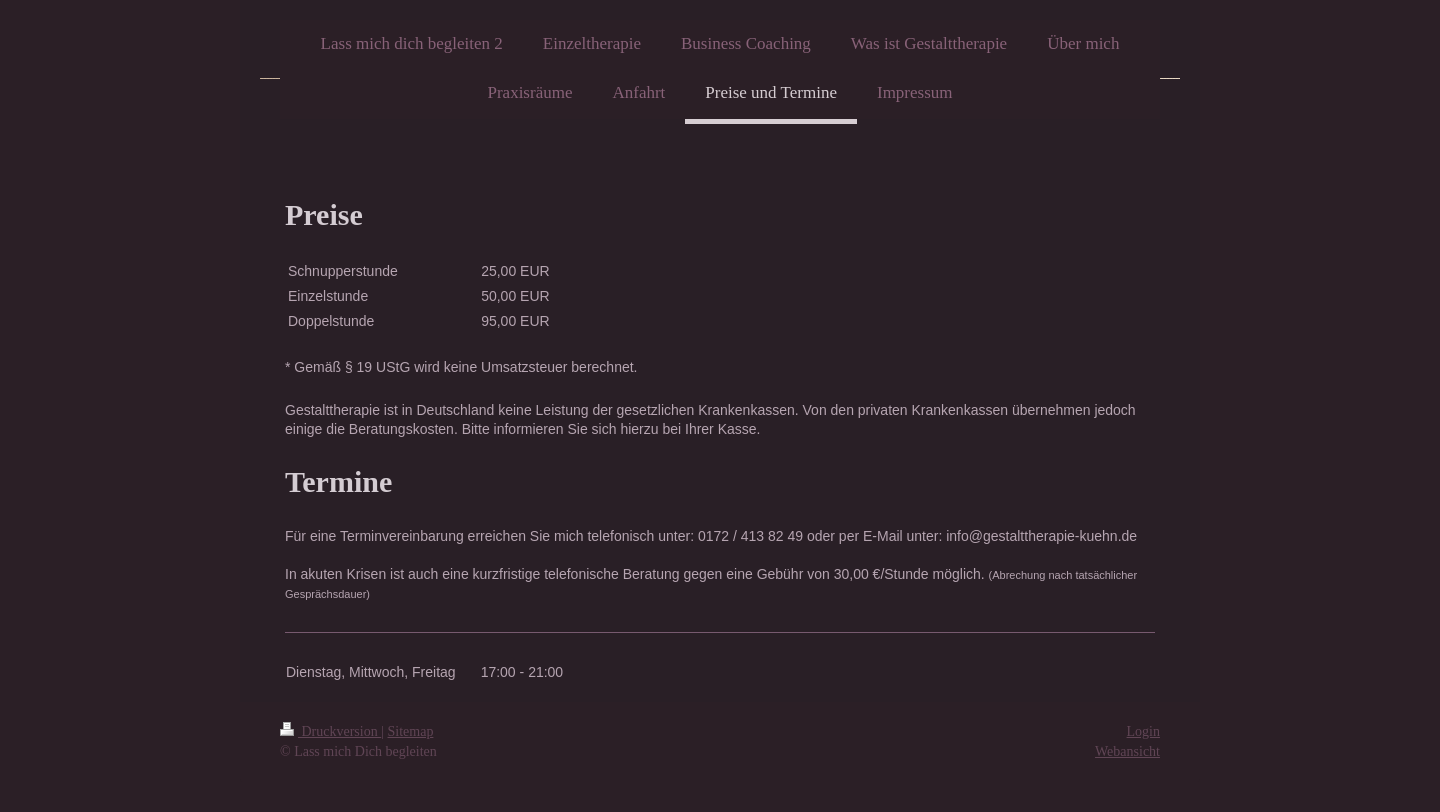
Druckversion (330, 731)
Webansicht (1127, 751)
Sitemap (411, 731)
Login (1143, 731)
